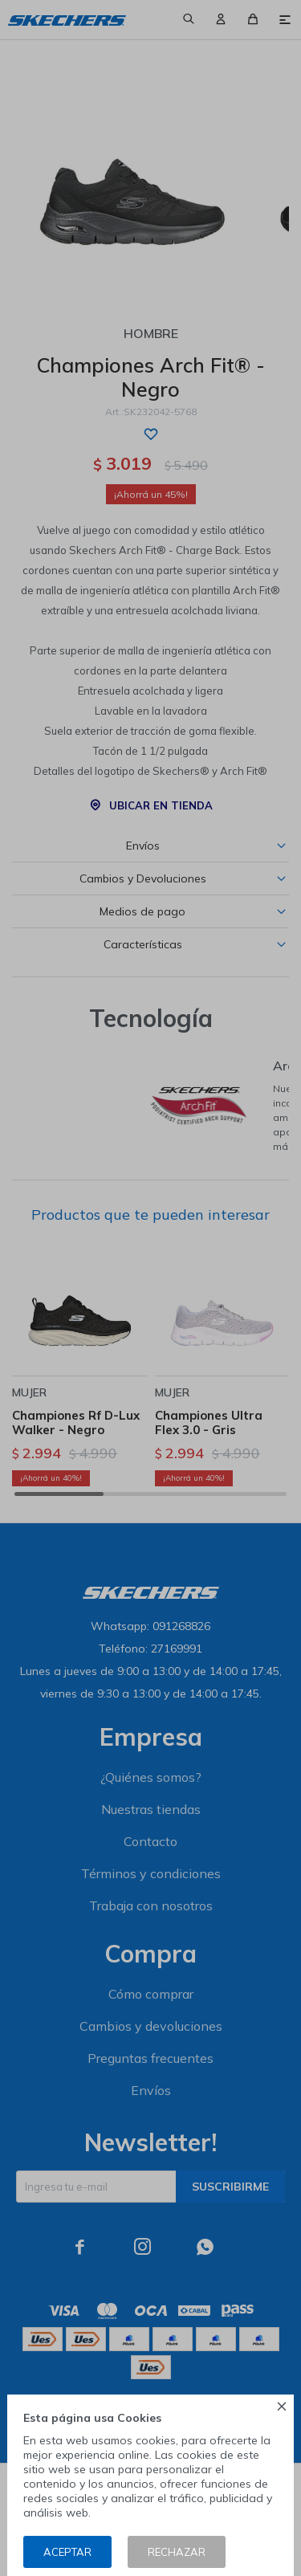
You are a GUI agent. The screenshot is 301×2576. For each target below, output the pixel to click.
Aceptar (67, 2551)
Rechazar (176, 2551)
